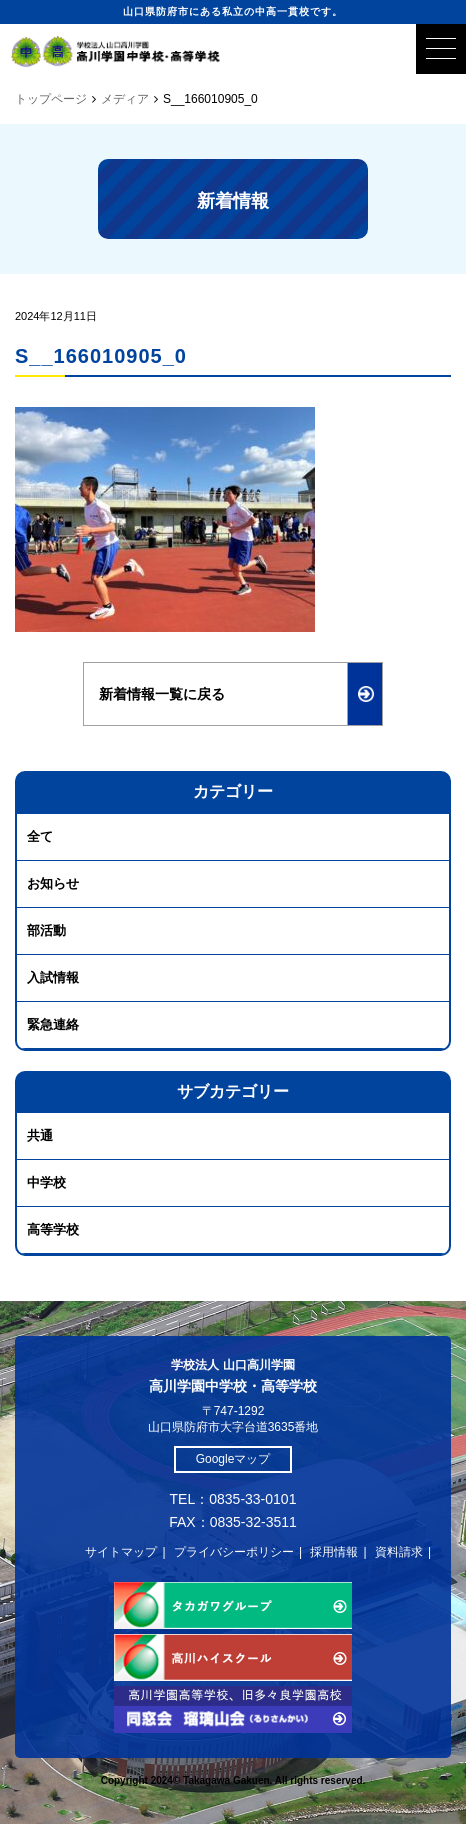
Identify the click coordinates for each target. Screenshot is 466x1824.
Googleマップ (233, 1459)
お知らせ (53, 883)
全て (40, 836)
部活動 (46, 930)
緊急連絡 (53, 1024)
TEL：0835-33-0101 (233, 1499)
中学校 (46, 1182)
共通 (40, 1135)
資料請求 (399, 1552)
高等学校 (53, 1229)
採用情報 (334, 1552)
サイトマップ (121, 1552)
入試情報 (53, 977)
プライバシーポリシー (234, 1552)
